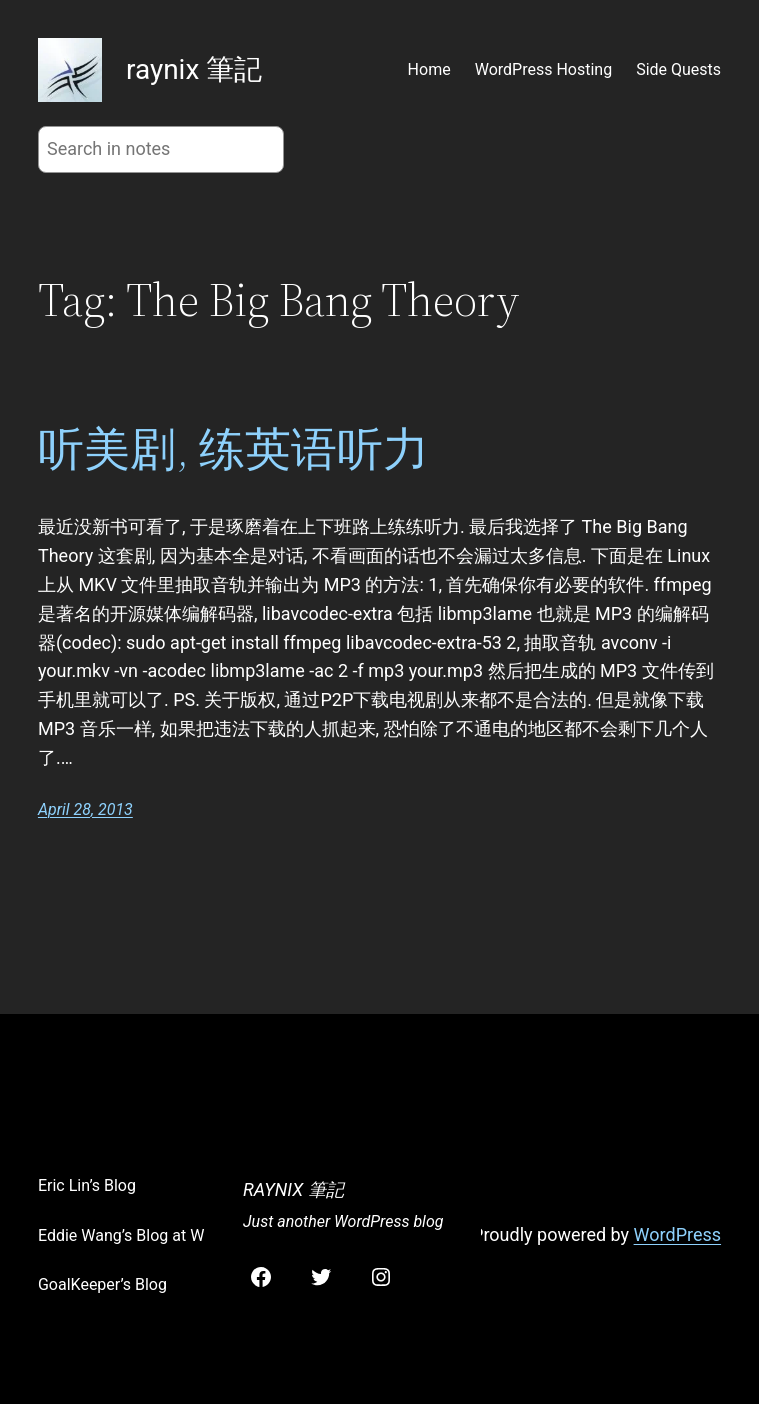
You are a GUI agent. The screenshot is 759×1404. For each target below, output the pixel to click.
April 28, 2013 (85, 809)
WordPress (677, 1234)
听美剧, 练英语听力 (233, 449)
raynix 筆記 (194, 69)
